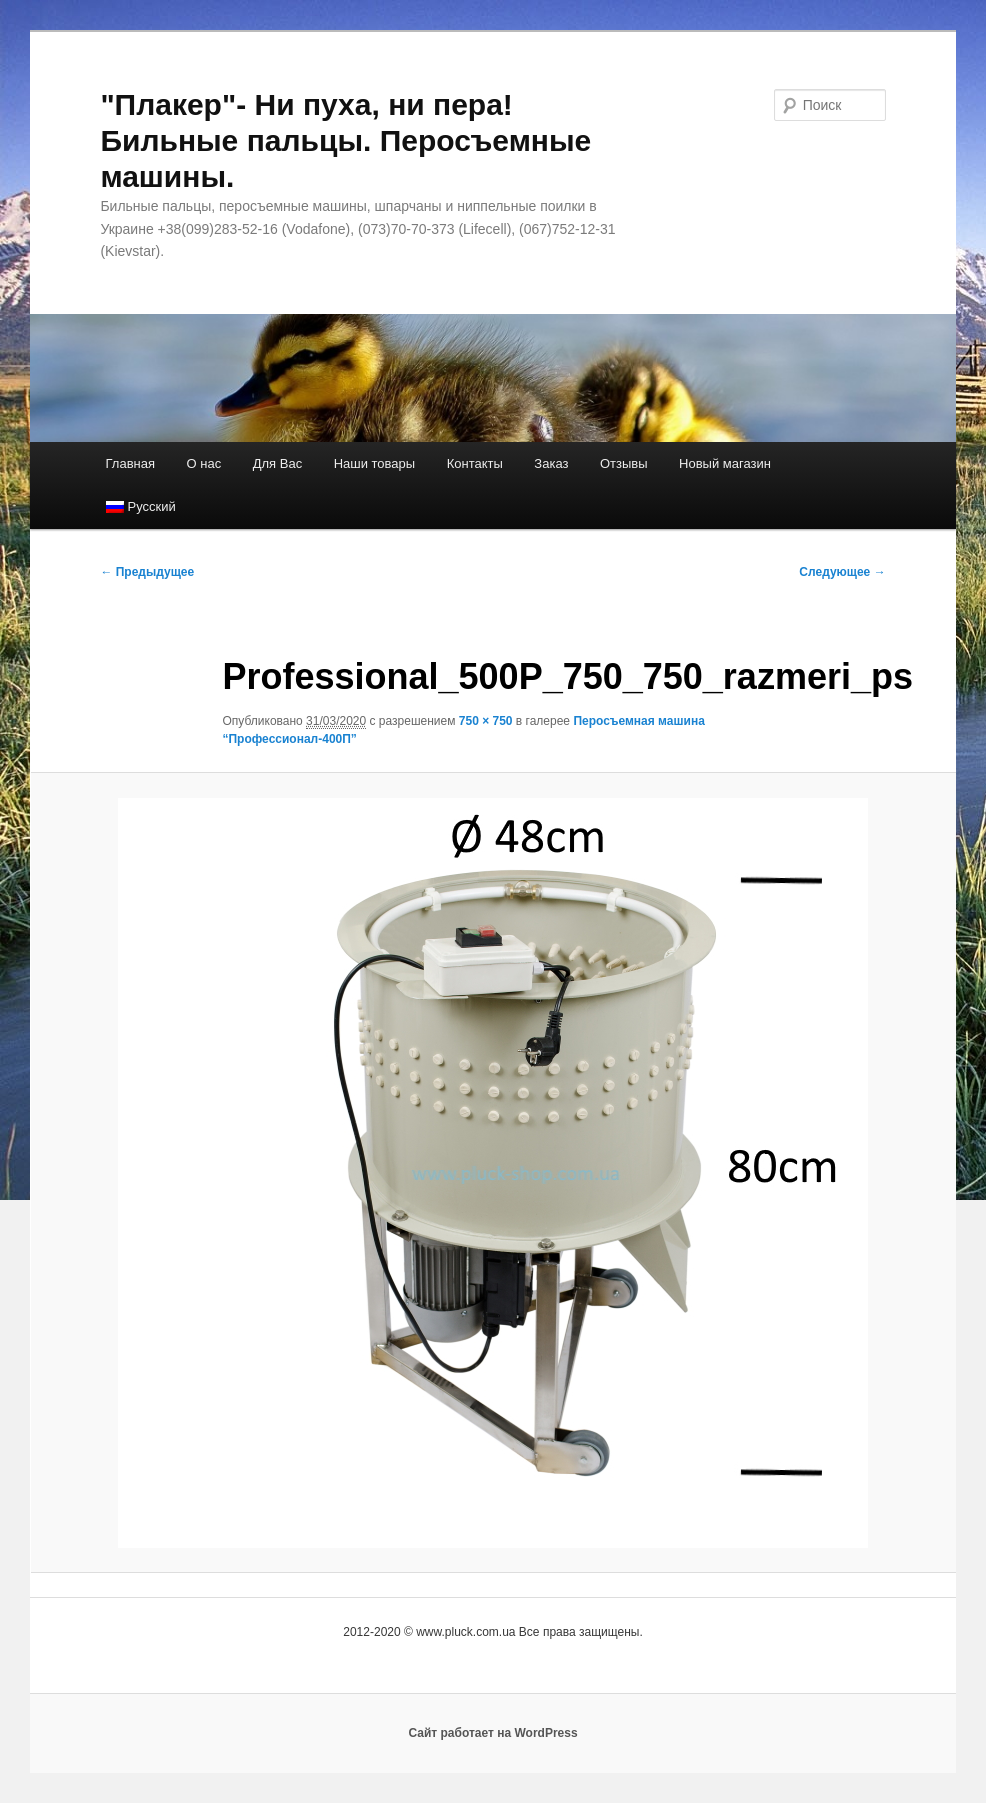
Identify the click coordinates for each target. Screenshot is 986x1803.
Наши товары (375, 463)
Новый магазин (725, 463)
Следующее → (842, 572)
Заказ (551, 463)
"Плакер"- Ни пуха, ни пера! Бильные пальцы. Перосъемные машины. (345, 140)
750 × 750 (486, 721)
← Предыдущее (147, 572)
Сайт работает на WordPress (492, 1733)
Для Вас (277, 463)
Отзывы (624, 463)
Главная (130, 463)
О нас (204, 463)
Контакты (475, 463)
